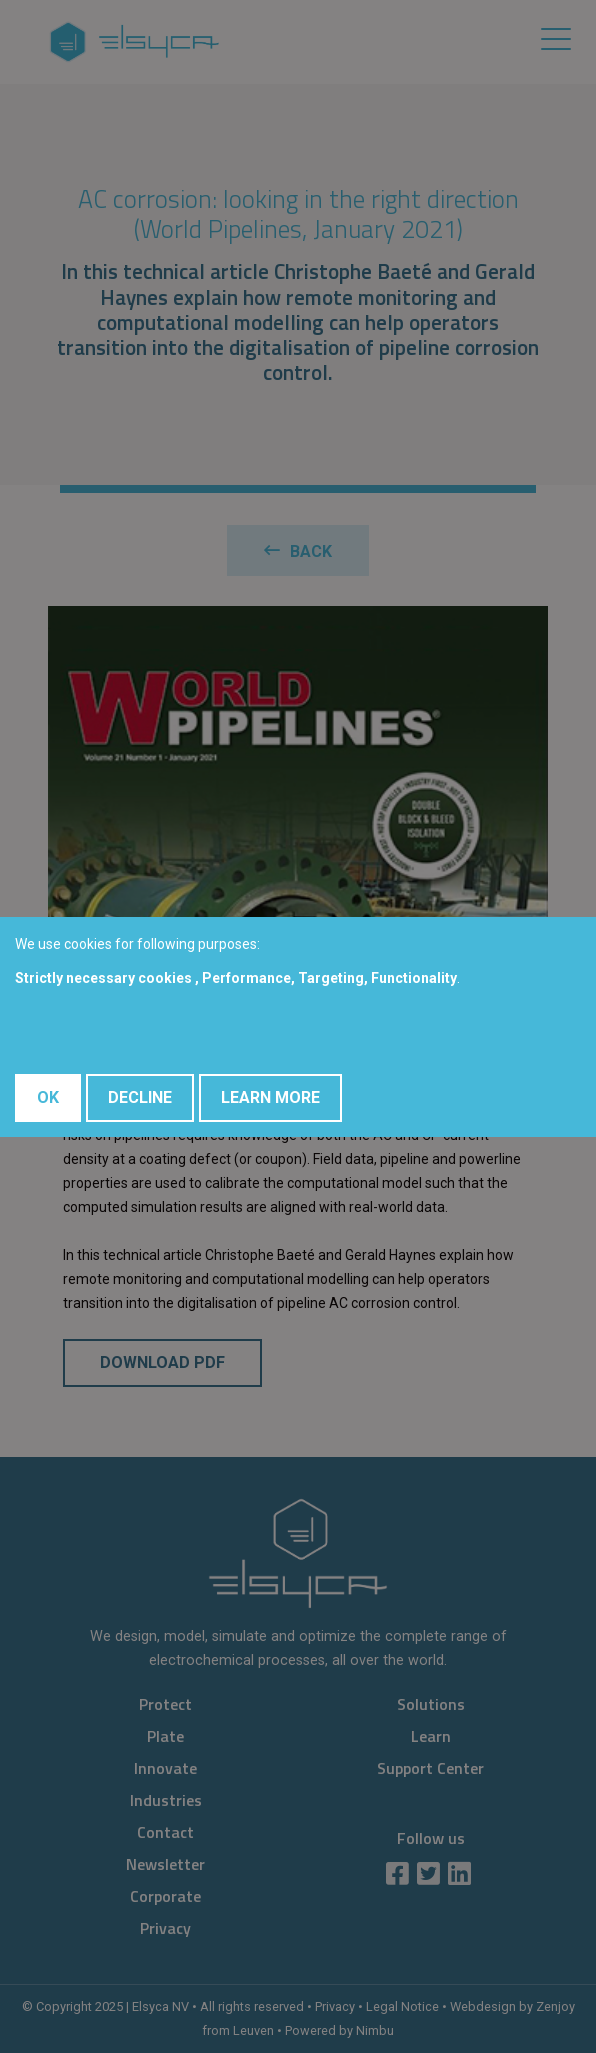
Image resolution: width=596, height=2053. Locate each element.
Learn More (270, 1097)
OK (48, 1097)
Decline (140, 1097)
